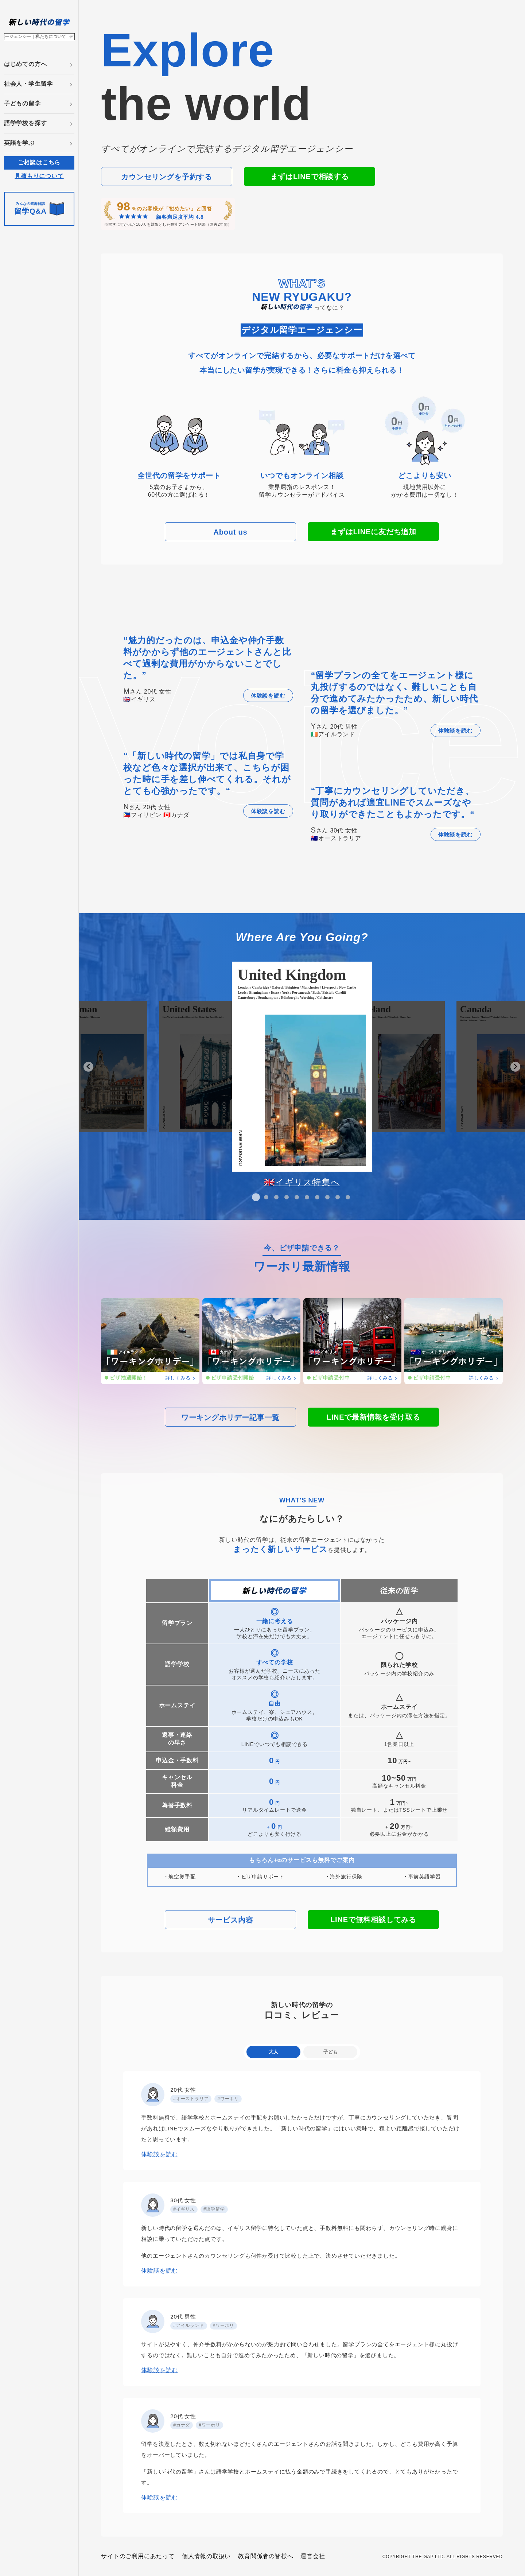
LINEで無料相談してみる (373, 1920)
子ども (330, 2052)
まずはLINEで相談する (310, 176)
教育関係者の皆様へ (265, 2556)
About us (230, 532)
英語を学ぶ (19, 143)
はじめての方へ (25, 64)
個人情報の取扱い (206, 2556)
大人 (273, 2052)
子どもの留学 (22, 103)
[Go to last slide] (88, 1067)
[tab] (256, 1197)
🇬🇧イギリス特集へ (302, 1182)
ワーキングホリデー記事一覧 (230, 1417)
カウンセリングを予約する (166, 177)
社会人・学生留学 (28, 84)
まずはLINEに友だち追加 (373, 532)
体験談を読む (268, 696)
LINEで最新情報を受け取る (373, 1417)
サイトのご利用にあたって (138, 2556)
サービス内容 (230, 1920)
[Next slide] (515, 1067)
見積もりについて (39, 176)
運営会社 (312, 2556)
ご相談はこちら (39, 162)
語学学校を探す (25, 123)
